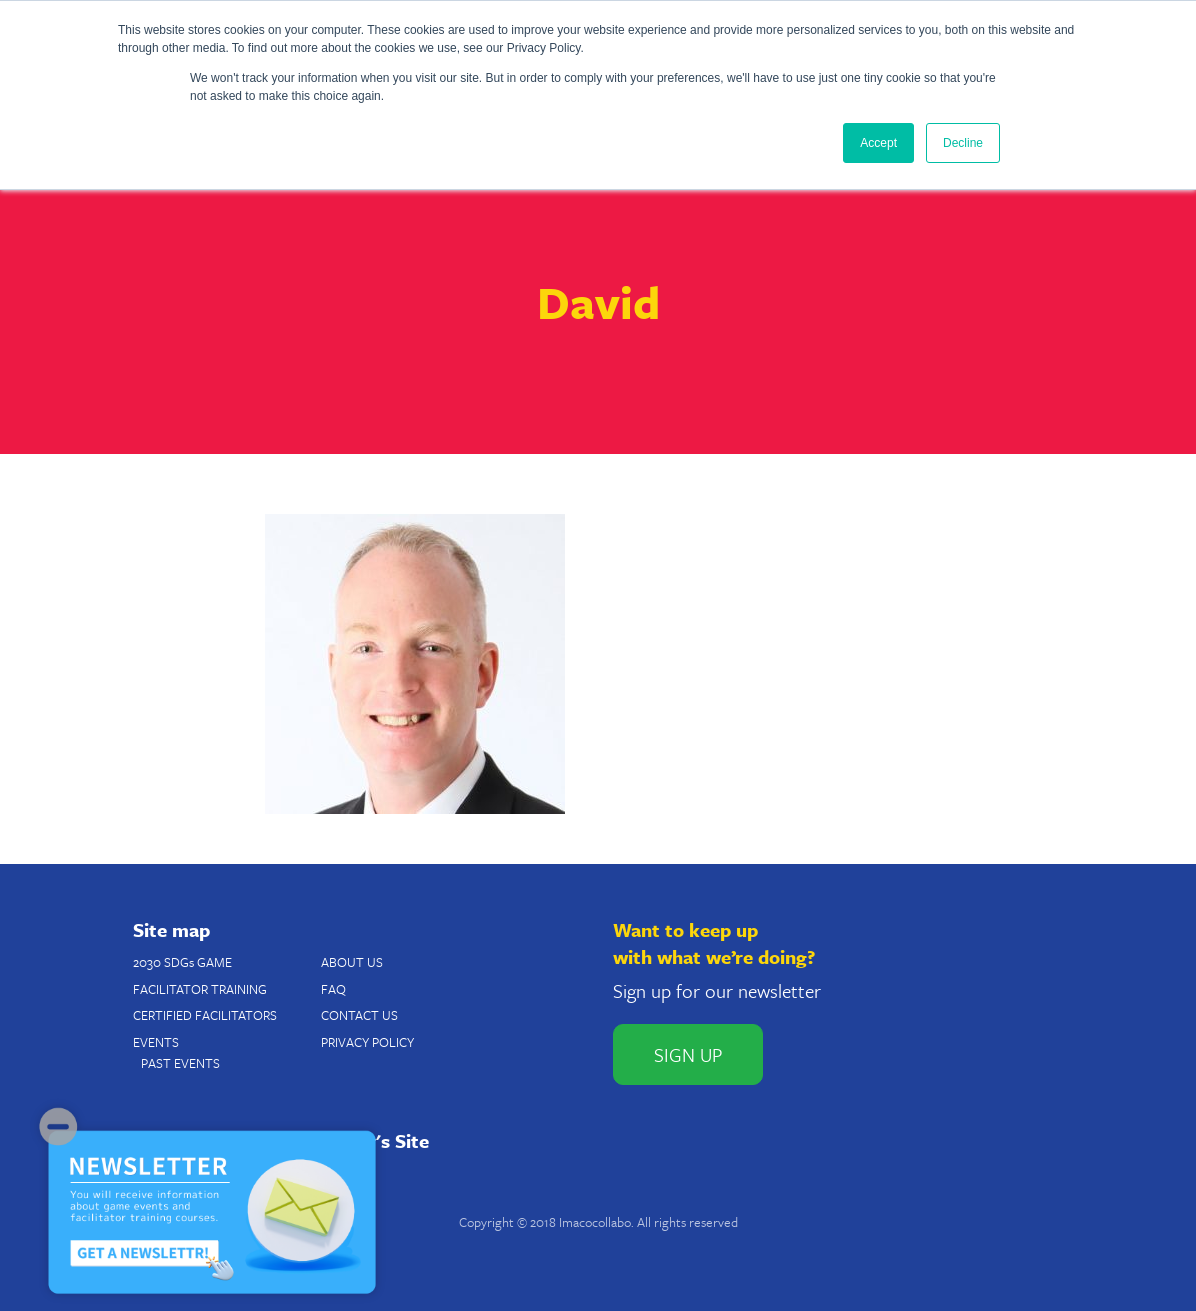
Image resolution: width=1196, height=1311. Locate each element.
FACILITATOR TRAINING (200, 989)
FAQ (333, 989)
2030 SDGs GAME (182, 962)
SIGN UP (688, 1054)
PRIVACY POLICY (367, 1042)
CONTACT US (359, 1015)
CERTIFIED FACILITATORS (205, 1015)
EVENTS (156, 1042)
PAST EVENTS (180, 1063)
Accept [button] (878, 143)
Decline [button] (963, 143)
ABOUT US (352, 962)
